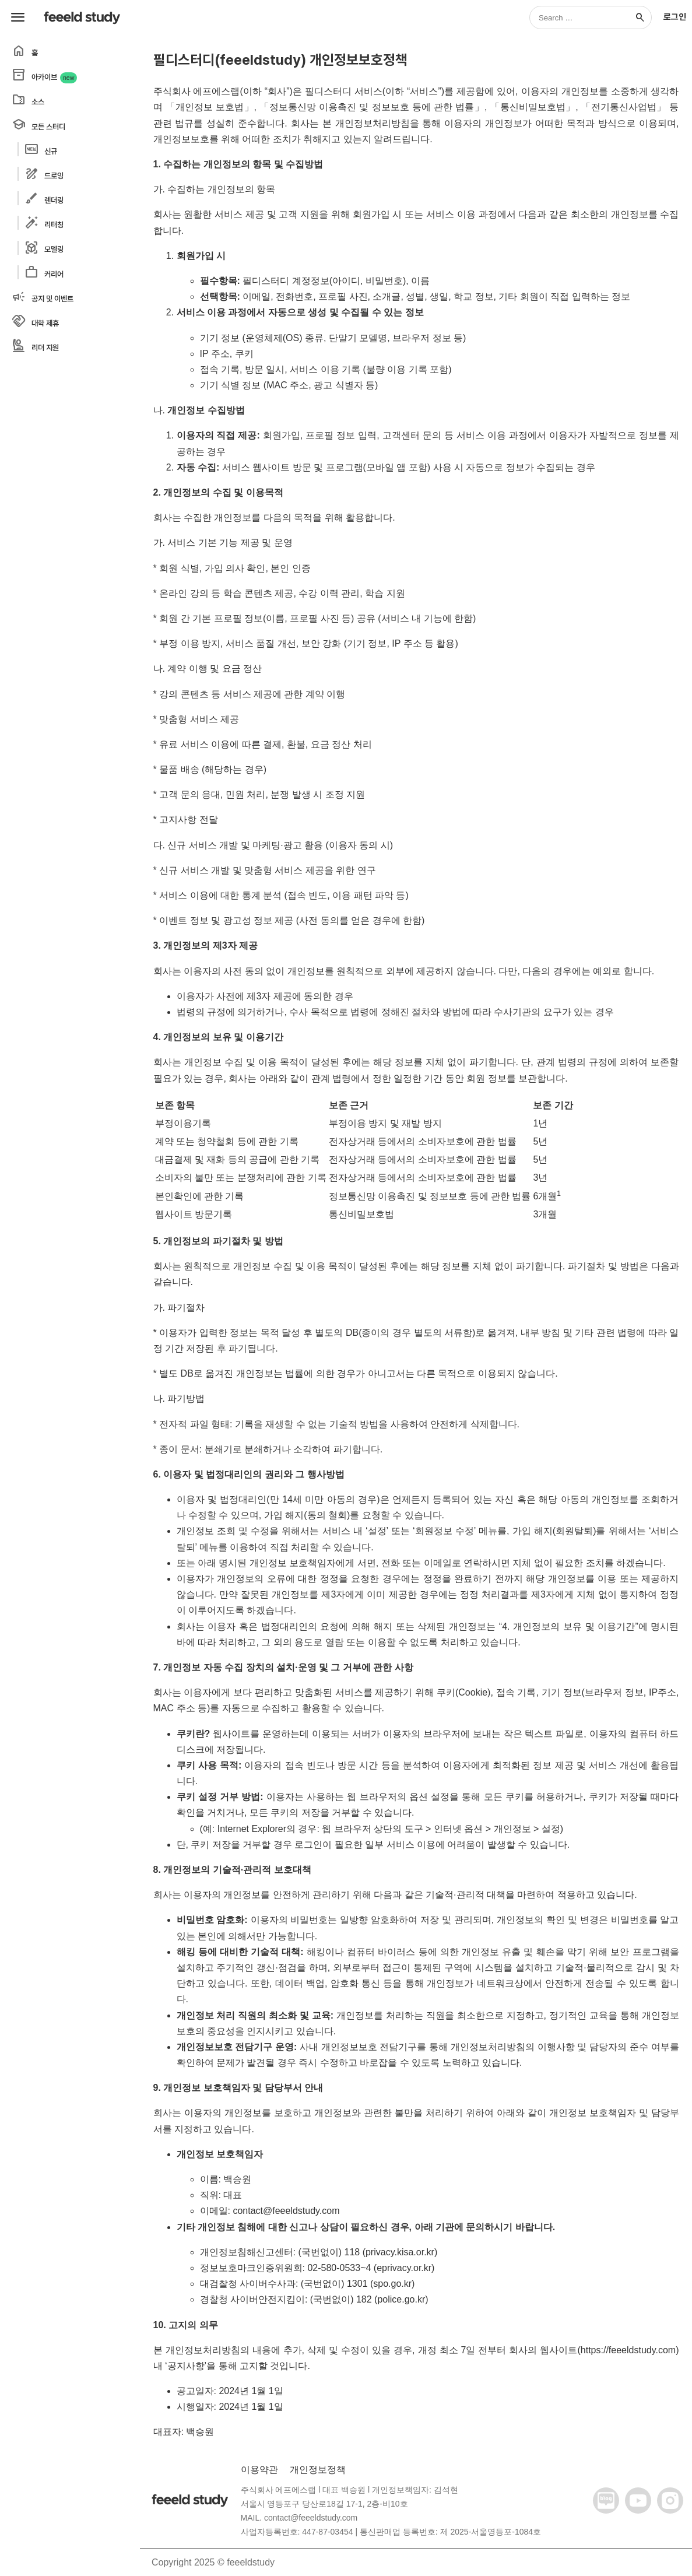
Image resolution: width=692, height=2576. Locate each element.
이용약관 (259, 2470)
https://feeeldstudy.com (628, 2350)
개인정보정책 (318, 2470)
